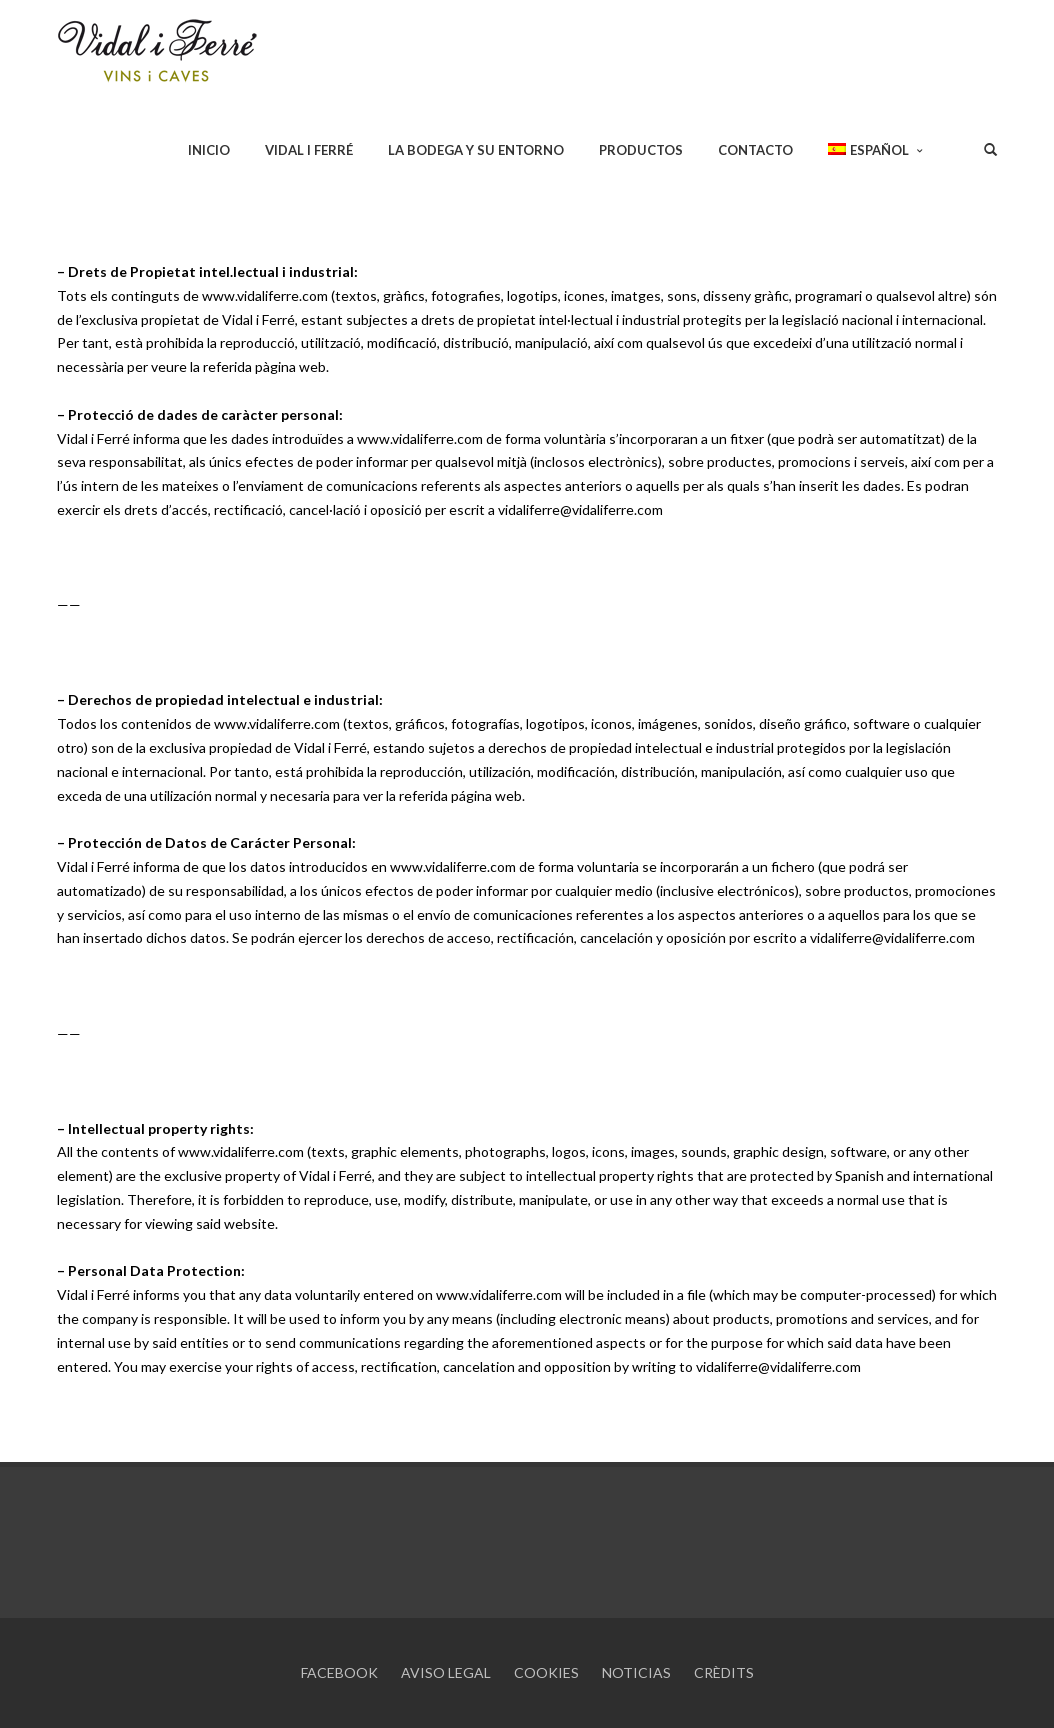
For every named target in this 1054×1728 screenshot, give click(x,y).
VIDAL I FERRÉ (309, 150)
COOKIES (546, 1672)
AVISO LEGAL (446, 1672)
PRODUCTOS (641, 150)
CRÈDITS (724, 1672)
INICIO (209, 150)
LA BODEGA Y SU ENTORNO (476, 150)
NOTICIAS (636, 1672)
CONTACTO (755, 150)
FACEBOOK (339, 1672)
